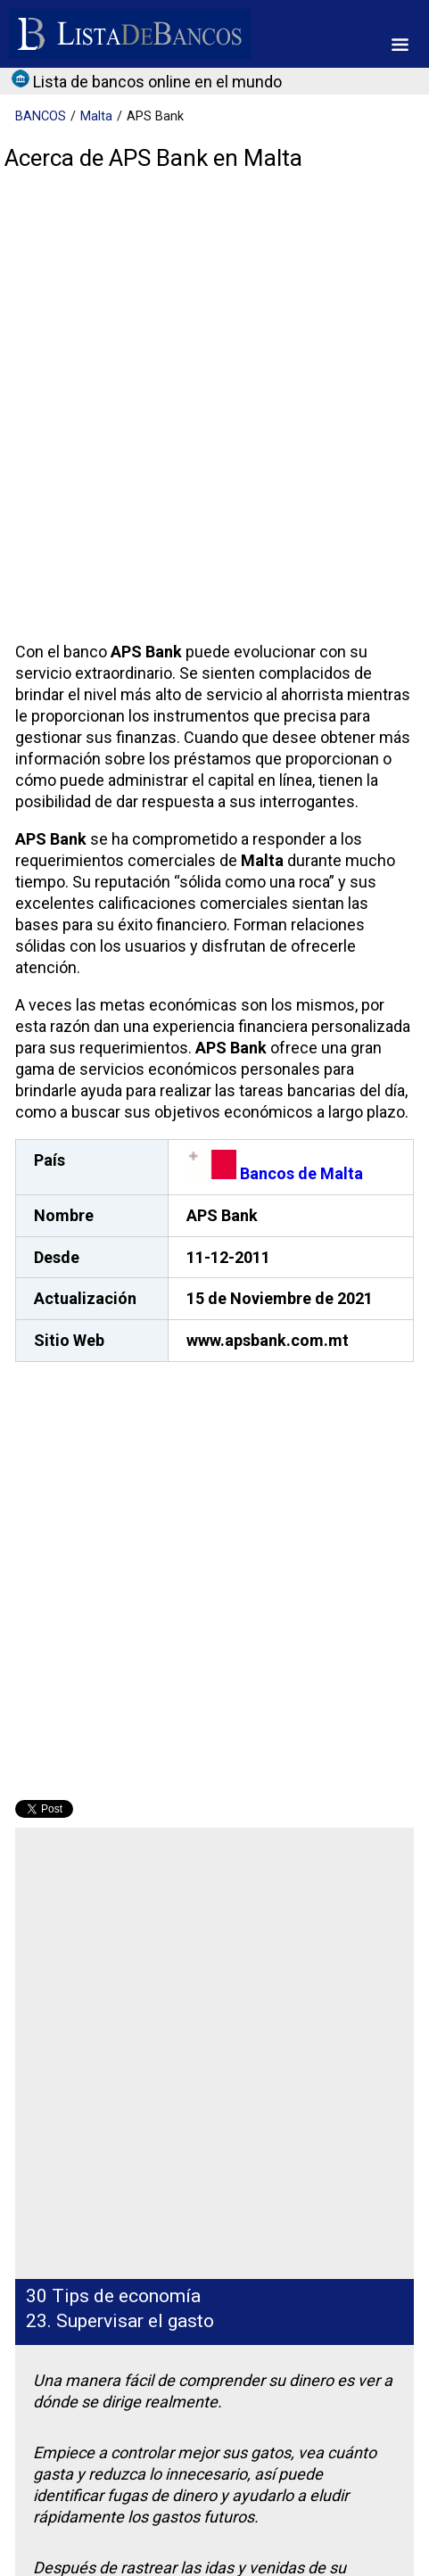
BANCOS (40, 116)
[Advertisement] (214, 410)
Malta (96, 116)
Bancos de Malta (274, 1173)
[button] (400, 45)
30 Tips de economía (113, 2296)
